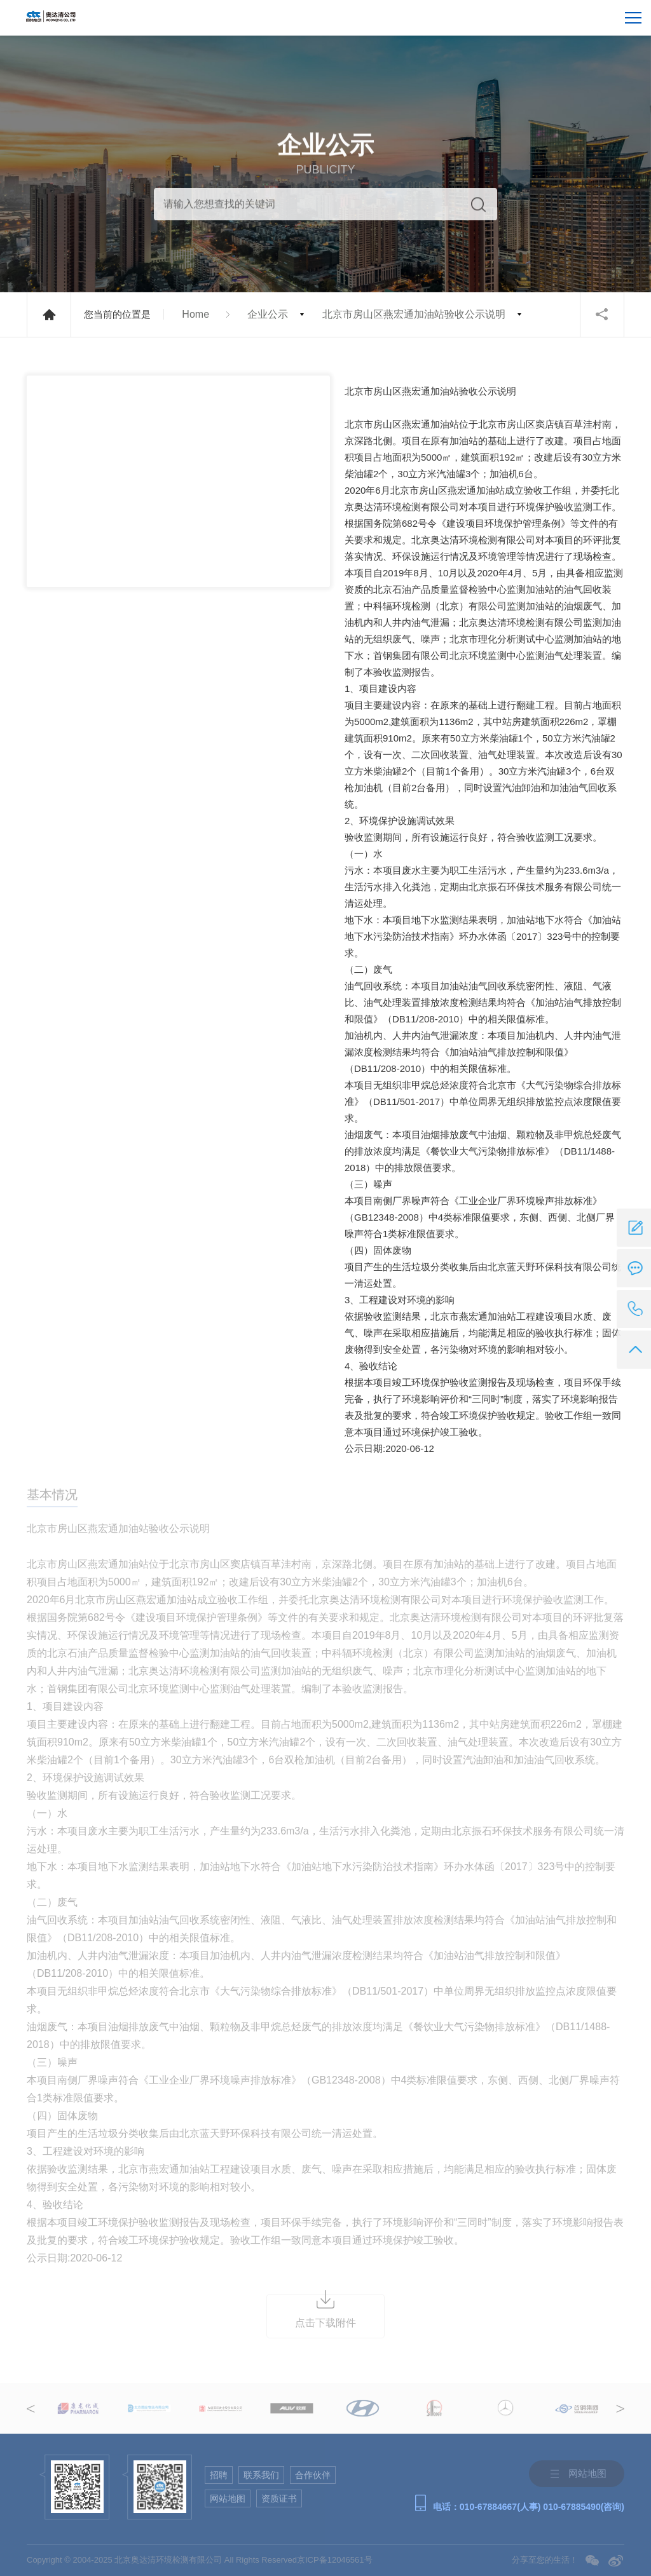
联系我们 (261, 2475)
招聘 (219, 2475)
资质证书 (279, 2498)
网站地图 (227, 2498)
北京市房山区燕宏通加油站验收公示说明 (413, 314)
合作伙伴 (313, 2475)
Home (195, 314)
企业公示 (267, 314)
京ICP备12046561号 (335, 2560)
